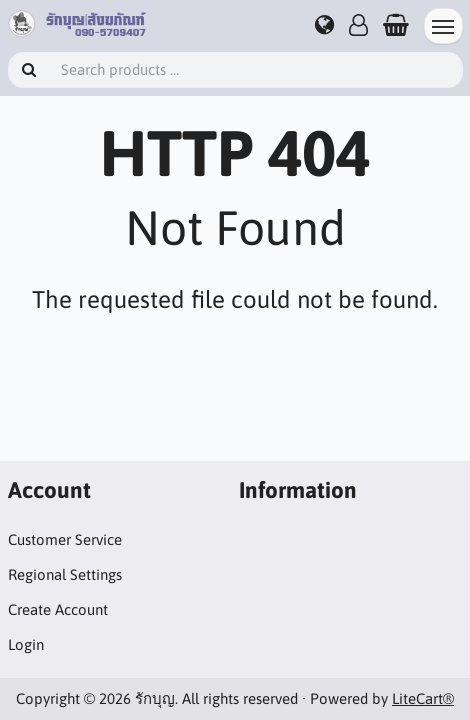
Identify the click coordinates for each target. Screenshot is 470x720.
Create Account (58, 609)
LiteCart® (423, 698)
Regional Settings (65, 574)
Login (26, 644)
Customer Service (65, 539)
